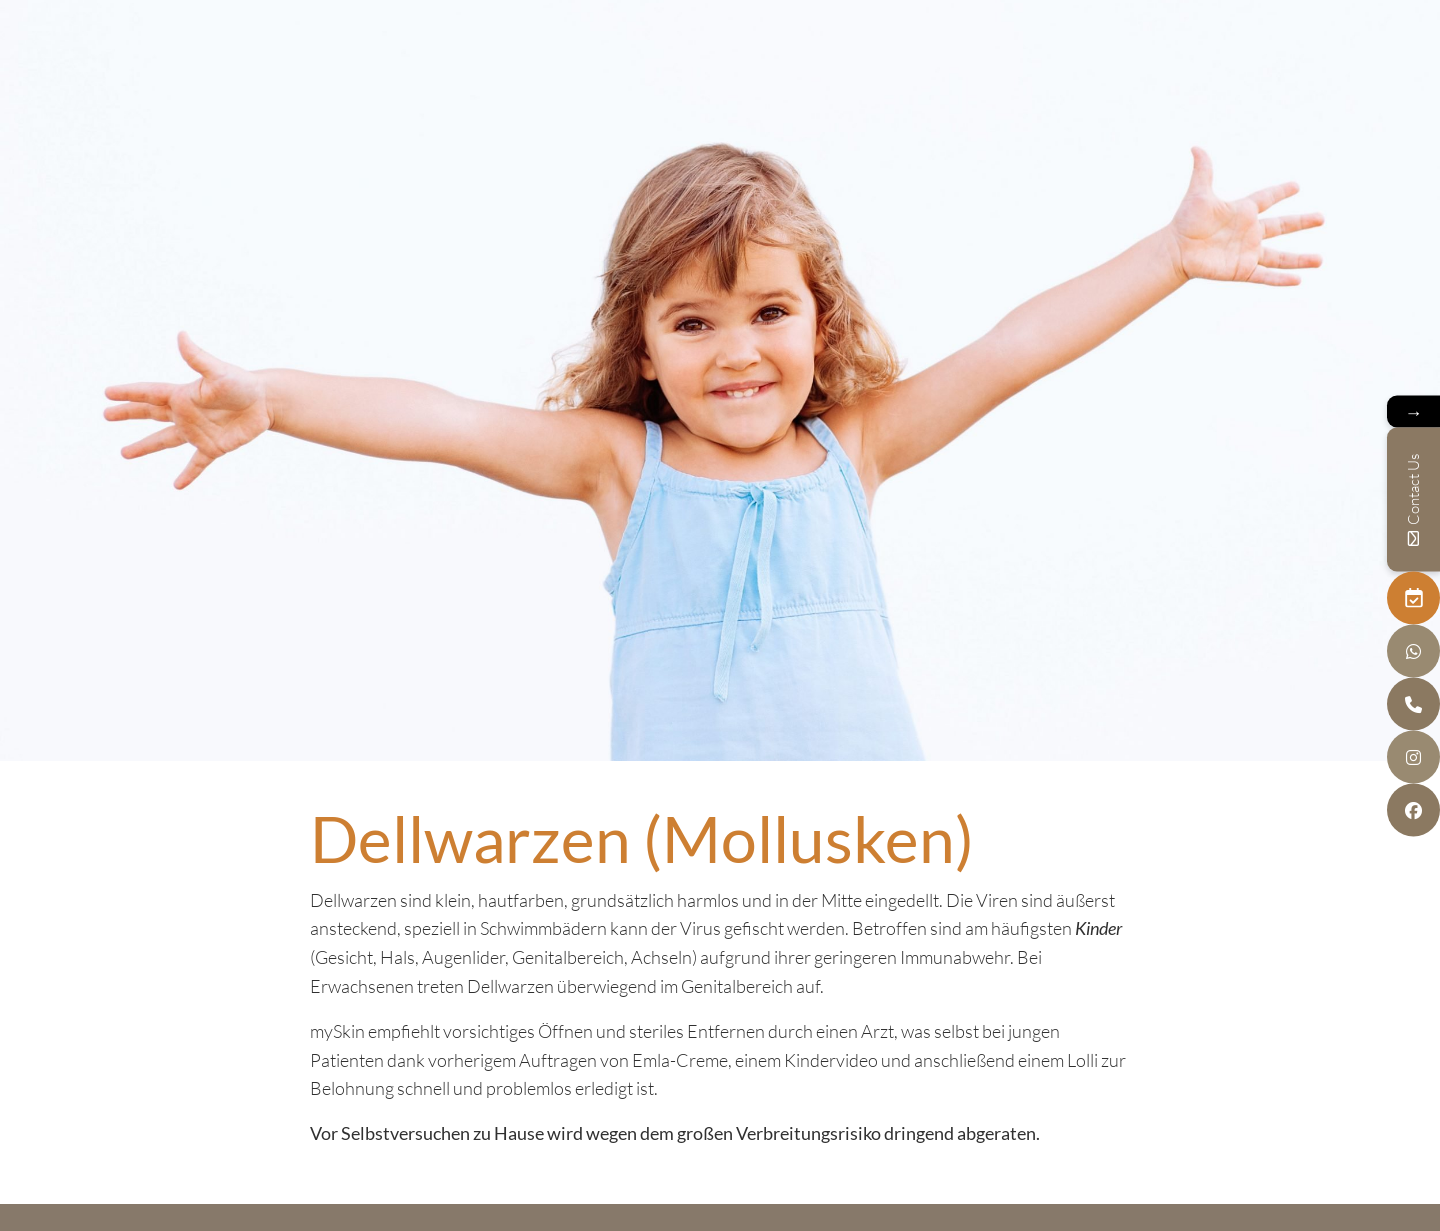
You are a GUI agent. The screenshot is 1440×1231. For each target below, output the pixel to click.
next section (720, 719)
